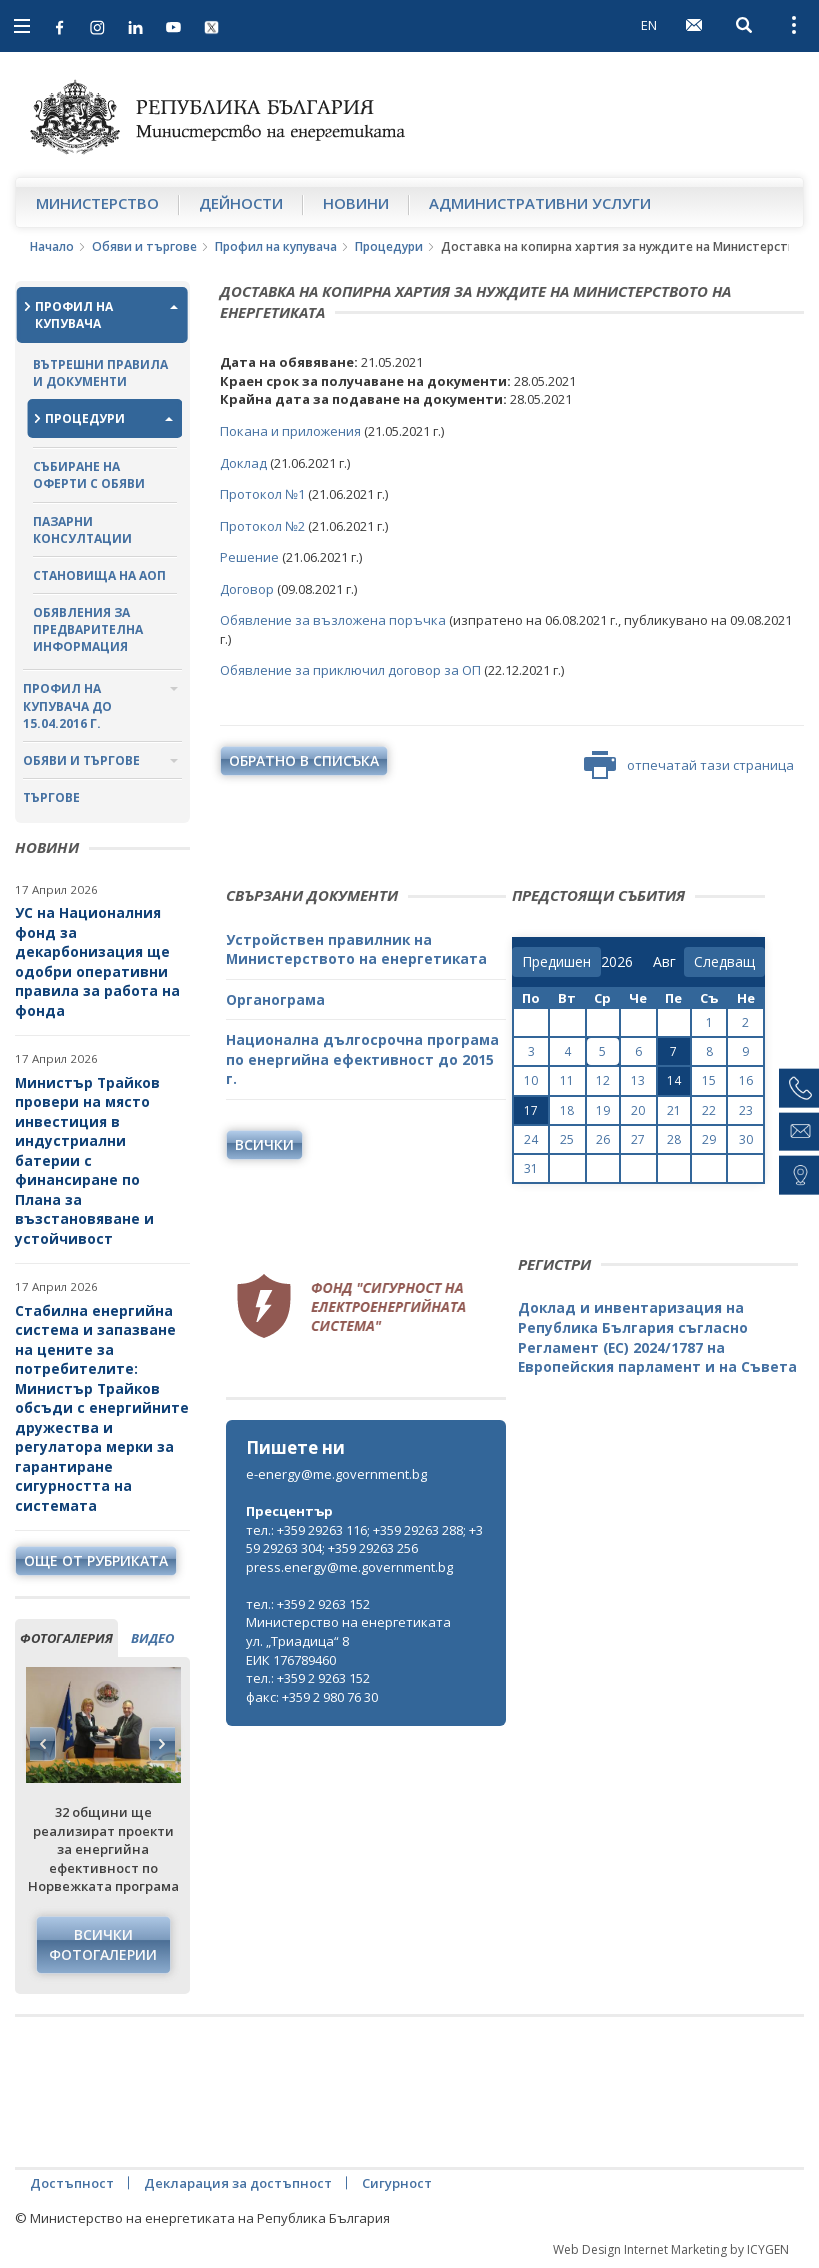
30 (746, 1139)
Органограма (275, 999)
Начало (52, 246)
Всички (264, 1144)
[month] (668, 962)
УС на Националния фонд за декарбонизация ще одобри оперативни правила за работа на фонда (97, 961)
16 (746, 1080)
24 (531, 1139)
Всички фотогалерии (103, 1944)
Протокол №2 (264, 526)
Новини (356, 203)
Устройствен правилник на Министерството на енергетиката (356, 949)
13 (638, 1080)
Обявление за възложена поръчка (333, 620)
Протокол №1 (262, 494)
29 (709, 1139)
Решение (251, 557)
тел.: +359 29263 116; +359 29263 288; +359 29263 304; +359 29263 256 (364, 1539)
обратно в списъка (304, 760)
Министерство (97, 203)
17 (531, 1110)
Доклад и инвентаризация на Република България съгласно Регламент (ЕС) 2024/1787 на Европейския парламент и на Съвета (657, 1337)
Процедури (389, 246)
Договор (248, 589)
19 (603, 1110)
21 (674, 1110)
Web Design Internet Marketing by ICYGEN (671, 2249)
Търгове (51, 797)
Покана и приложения (290, 431)
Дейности (241, 203)
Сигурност (397, 2183)
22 (709, 1110)
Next (162, 1744)
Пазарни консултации (82, 530)
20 (638, 1110)
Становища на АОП (99, 575)
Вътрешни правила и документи (100, 373)
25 (567, 1139)
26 (603, 1139)
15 (709, 1080)
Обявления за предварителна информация (88, 629)
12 (603, 1080)
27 (638, 1139)
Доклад (245, 463)
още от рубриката (96, 1560)
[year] (617, 962)
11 (567, 1080)
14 (674, 1080)
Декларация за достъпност (238, 2183)
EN (649, 25)
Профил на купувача (276, 246)
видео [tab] (152, 1638)
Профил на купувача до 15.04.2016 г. (67, 705)
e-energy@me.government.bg (336, 1474)
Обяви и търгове (144, 246)
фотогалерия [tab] (66, 1638)
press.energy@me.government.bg (349, 1567)
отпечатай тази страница (689, 765)
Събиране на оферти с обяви (89, 475)
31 (531, 1168)
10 (531, 1080)
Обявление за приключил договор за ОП (350, 670)
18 (567, 1110)
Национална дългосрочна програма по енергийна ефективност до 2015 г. (362, 1059)
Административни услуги (540, 203)
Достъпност (72, 2183)
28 (674, 1139)
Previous (43, 1744)
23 (746, 1110)
